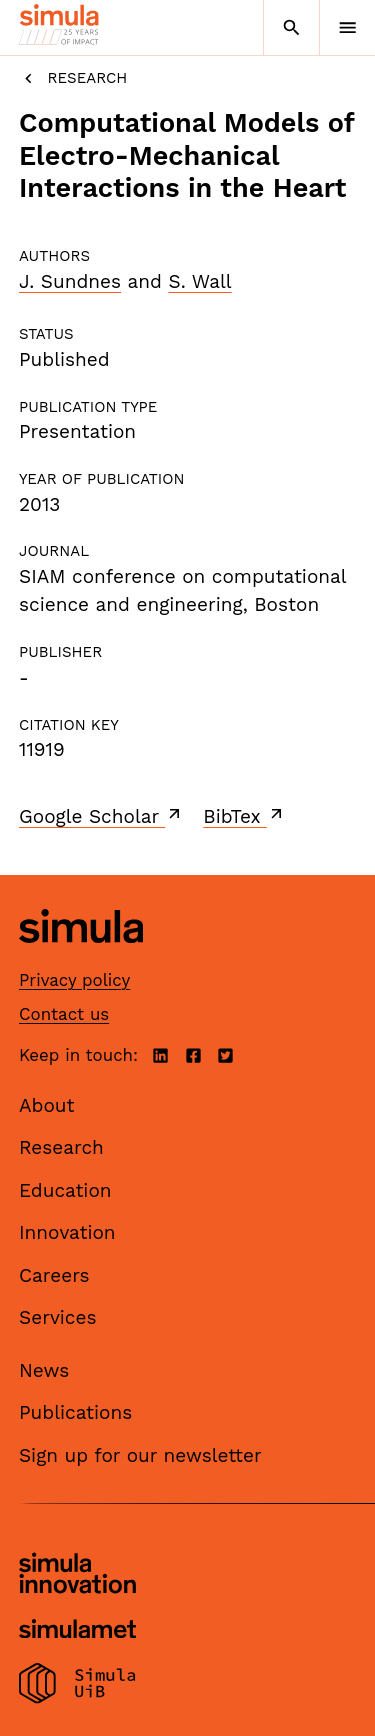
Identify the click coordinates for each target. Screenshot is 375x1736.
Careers (54, 1275)
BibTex (244, 816)
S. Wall (199, 281)
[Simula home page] (81, 957)
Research (73, 78)
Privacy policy (74, 980)
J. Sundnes (70, 281)
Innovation (67, 1232)
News (44, 1370)
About (47, 1105)
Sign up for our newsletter (140, 1455)
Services (57, 1317)
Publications (75, 1412)
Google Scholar (101, 816)
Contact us (64, 1014)
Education (65, 1190)
